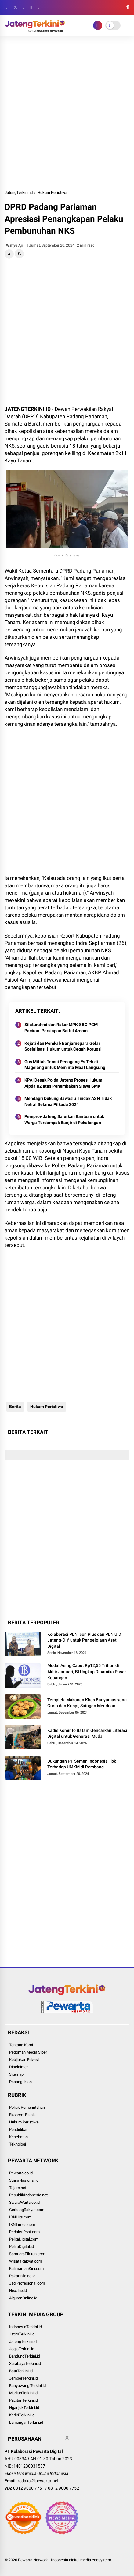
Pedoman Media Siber (28, 2052)
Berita (15, 1406)
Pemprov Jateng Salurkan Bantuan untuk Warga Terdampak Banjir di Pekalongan (64, 1119)
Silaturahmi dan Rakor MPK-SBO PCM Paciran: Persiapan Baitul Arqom (61, 1027)
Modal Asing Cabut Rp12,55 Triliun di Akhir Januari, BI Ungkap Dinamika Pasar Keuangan (86, 1671)
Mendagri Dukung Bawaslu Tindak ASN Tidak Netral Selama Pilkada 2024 (68, 1101)
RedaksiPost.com (24, 2231)
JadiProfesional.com (27, 2283)
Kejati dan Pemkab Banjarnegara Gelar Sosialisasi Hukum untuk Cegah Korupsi (63, 1046)
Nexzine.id (18, 2290)
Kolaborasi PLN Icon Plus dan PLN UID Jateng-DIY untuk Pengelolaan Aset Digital (84, 1640)
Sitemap (16, 2074)
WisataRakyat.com (25, 2261)
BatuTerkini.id (21, 2371)
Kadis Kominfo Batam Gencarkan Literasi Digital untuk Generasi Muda (87, 1733)
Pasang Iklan (20, 2081)
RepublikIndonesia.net (28, 2195)
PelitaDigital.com (23, 2239)
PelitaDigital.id (21, 2246)
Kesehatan (18, 2137)
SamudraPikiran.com (27, 2254)
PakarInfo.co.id (22, 2276)
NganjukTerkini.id (24, 2407)
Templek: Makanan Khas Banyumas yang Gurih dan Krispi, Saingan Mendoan (87, 1702)
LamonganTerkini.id (26, 2422)
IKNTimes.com (22, 2224)
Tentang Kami (21, 2045)
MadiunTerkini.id (23, 2393)
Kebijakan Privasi (24, 2059)
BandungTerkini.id (24, 2356)
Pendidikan (18, 2129)
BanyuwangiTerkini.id (27, 2385)
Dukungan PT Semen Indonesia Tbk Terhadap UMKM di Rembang (81, 1764)
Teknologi (17, 2144)
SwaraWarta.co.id (24, 2202)
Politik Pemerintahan (27, 2107)
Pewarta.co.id (21, 2173)
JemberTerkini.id (23, 2378)
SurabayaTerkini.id (25, 2363)
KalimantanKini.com (26, 2268)
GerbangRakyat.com (26, 2209)
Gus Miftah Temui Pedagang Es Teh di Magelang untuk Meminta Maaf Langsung (64, 1064)
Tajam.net (17, 2187)
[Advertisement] (67, 112)
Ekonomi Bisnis (22, 2114)
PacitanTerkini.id (23, 2400)
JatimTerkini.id (21, 2334)
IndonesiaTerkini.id (25, 2326)
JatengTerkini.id (19, 192)
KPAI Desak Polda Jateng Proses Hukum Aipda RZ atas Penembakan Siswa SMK (63, 1083)
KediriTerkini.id (21, 2415)
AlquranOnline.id (23, 2298)
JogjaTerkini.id (21, 2349)
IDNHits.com (20, 2217)
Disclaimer (18, 2067)
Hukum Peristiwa (52, 192)
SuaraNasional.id (23, 2180)
